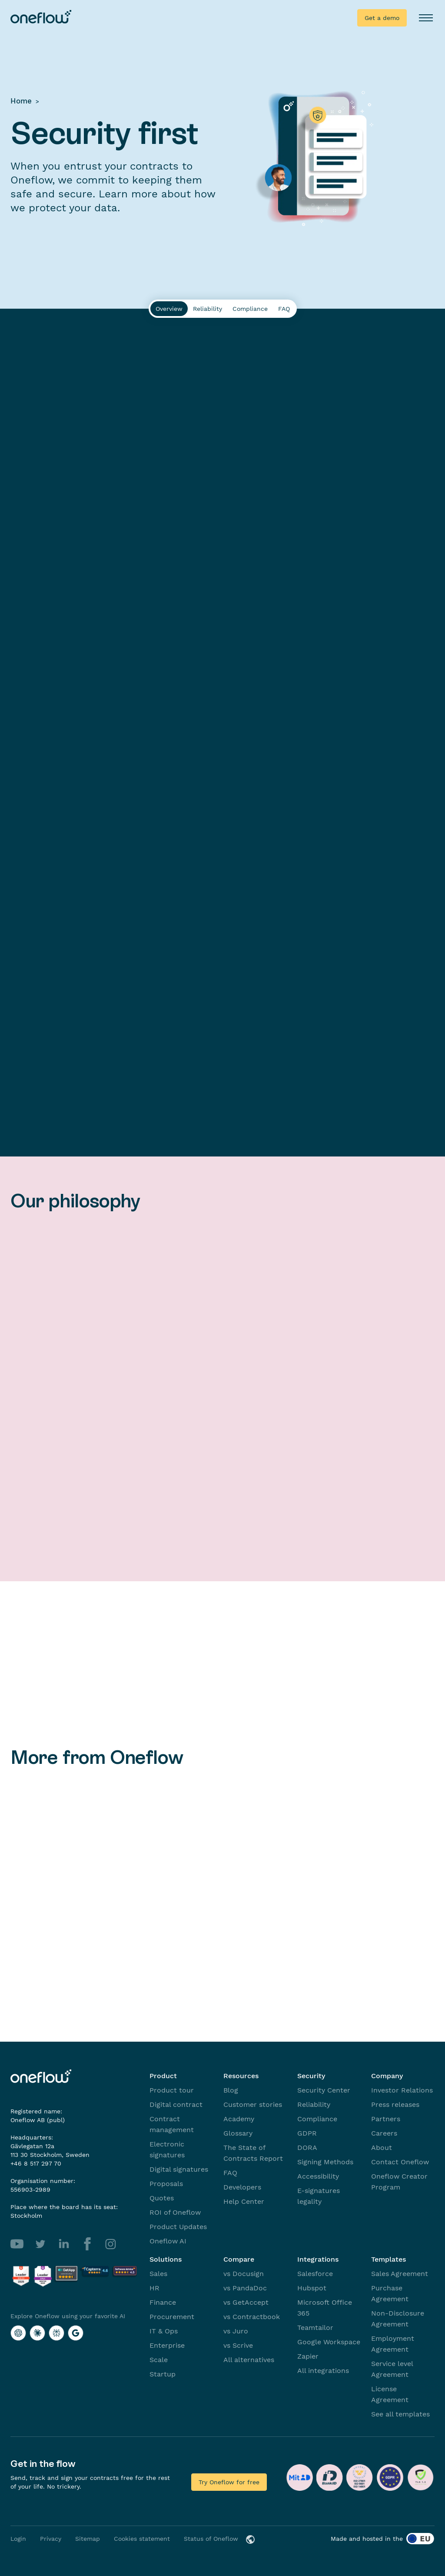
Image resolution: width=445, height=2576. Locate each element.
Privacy (50, 2538)
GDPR (307, 2133)
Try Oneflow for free (229, 2482)
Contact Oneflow (400, 2162)
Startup (162, 2374)
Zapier (308, 2356)
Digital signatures (178, 2169)
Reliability (313, 2104)
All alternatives (248, 2360)
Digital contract (176, 2104)
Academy (238, 2119)
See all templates (400, 2414)
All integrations (323, 2370)
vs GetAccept (246, 2302)
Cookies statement (142, 2538)
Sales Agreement (399, 2273)
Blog (230, 2090)
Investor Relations (402, 2090)
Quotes (161, 2198)
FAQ (230, 2173)
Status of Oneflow (211, 2538)
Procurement (171, 2317)
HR (154, 2288)
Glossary (237, 2133)
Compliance (317, 2119)
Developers (242, 2187)
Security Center (323, 2090)
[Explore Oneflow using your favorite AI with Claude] (37, 2333)
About (381, 2147)
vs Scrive (238, 2345)
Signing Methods (325, 2162)
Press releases (395, 2104)
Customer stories (252, 2104)
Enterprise (167, 2345)
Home (21, 101)
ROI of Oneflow (175, 2212)
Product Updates (178, 2227)
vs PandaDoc (245, 2288)
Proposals (166, 2183)
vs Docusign (243, 2273)
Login (18, 2538)
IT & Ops (163, 2331)
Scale (158, 2360)
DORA (307, 2147)
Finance (162, 2302)
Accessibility (318, 2176)
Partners (385, 2119)
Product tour (171, 2090)
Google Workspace (328, 2342)
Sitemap (87, 2538)
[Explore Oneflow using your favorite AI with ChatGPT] (18, 2333)
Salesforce (315, 2273)
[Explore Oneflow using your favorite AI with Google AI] (75, 2333)
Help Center (243, 2201)
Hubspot (311, 2288)
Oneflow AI (167, 2241)
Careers (384, 2133)
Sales (158, 2273)
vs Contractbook (251, 2317)
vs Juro (235, 2331)
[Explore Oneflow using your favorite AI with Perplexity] (56, 2333)
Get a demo (382, 17)
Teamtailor (315, 2327)
